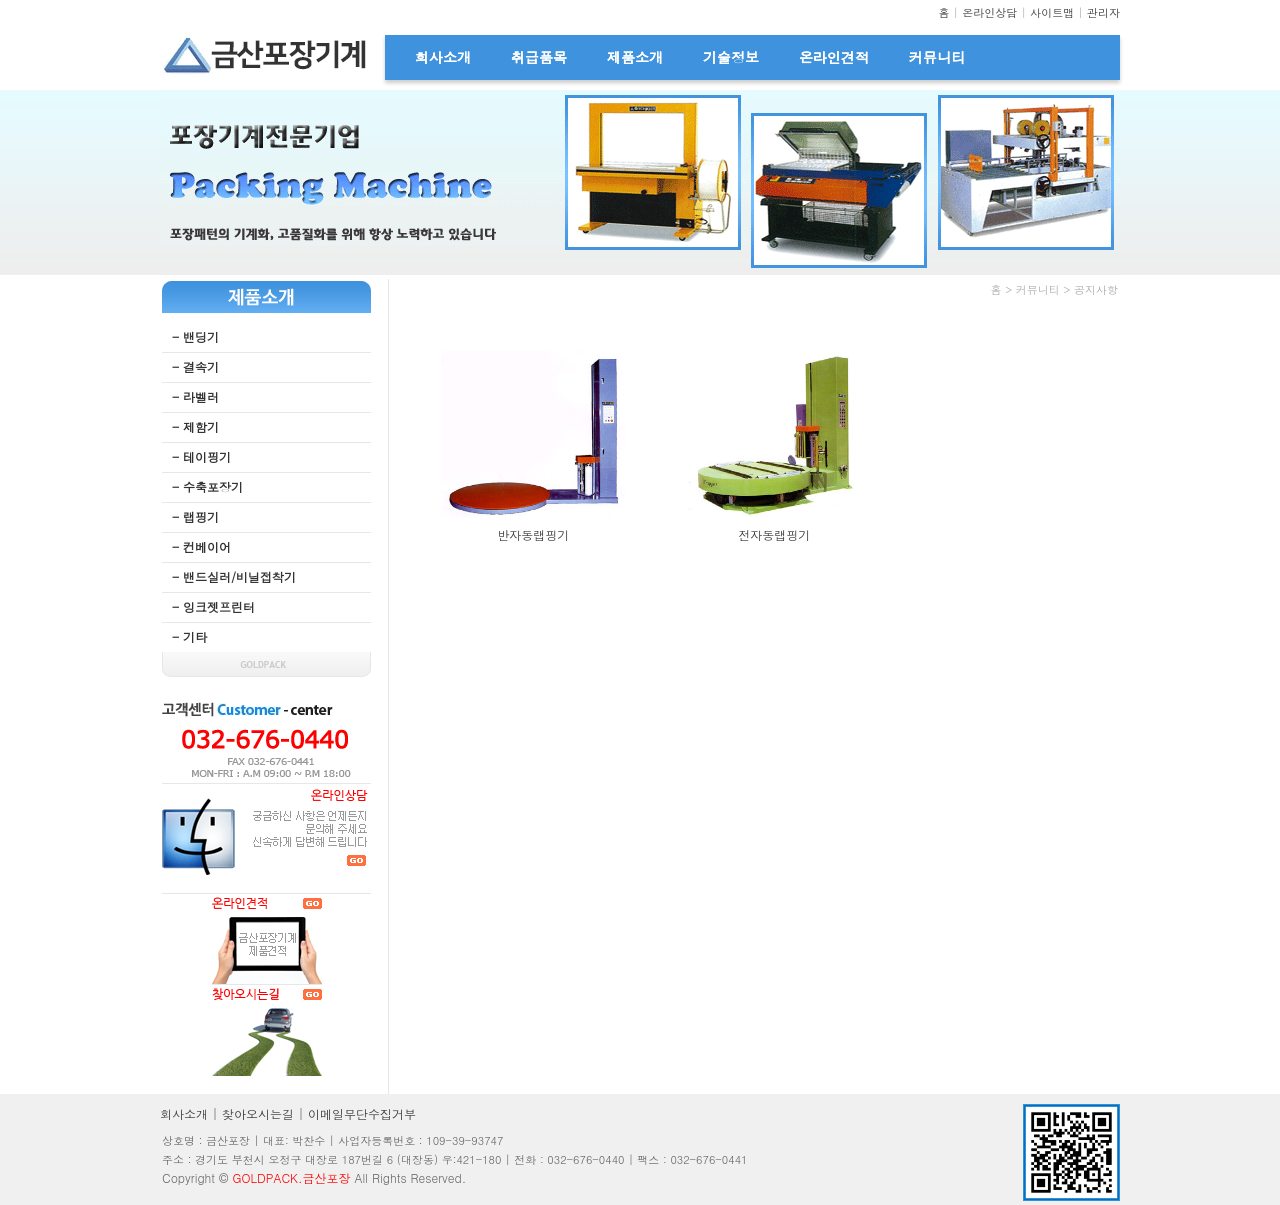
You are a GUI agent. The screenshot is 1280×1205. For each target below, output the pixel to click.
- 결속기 (195, 366)
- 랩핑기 (195, 516)
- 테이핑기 (201, 456)
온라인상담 (989, 12)
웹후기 (931, 358)
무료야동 (439, 319)
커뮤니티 (937, 57)
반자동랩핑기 (533, 534)
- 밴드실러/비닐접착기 (234, 576)
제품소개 (635, 57)
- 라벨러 (195, 396)
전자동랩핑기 (774, 534)
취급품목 (539, 57)
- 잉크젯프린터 (213, 606)
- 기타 (189, 636)
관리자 (1103, 12)
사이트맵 (1052, 12)
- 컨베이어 (201, 546)
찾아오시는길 (258, 1113)
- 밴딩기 (195, 336)
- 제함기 (195, 426)
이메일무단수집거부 (362, 1113)
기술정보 (731, 57)
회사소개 (443, 57)
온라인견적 (834, 57)
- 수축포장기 (207, 486)
